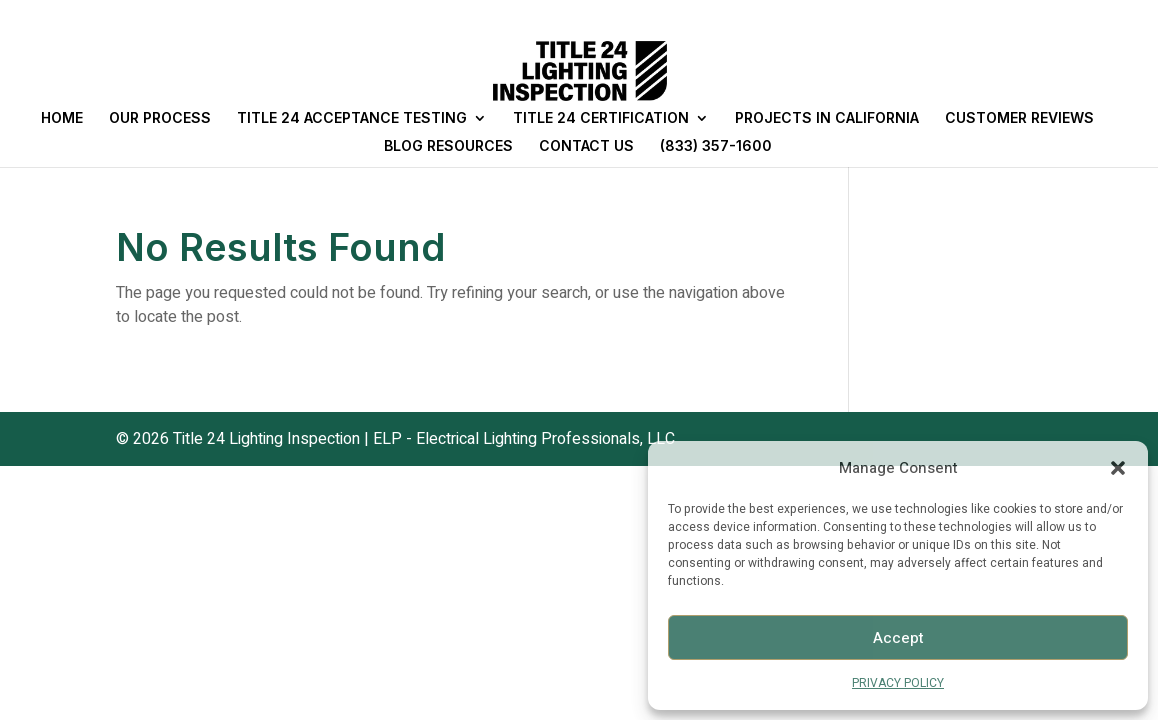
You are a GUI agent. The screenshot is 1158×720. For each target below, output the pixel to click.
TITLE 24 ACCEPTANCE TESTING (352, 118)
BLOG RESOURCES (448, 146)
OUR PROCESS (160, 118)
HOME (62, 118)
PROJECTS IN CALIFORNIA (827, 118)
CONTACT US (586, 146)
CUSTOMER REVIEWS (1019, 118)
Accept (898, 638)
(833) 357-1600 (716, 146)
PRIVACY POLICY (898, 683)
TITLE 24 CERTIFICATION (601, 118)
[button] (1118, 468)
